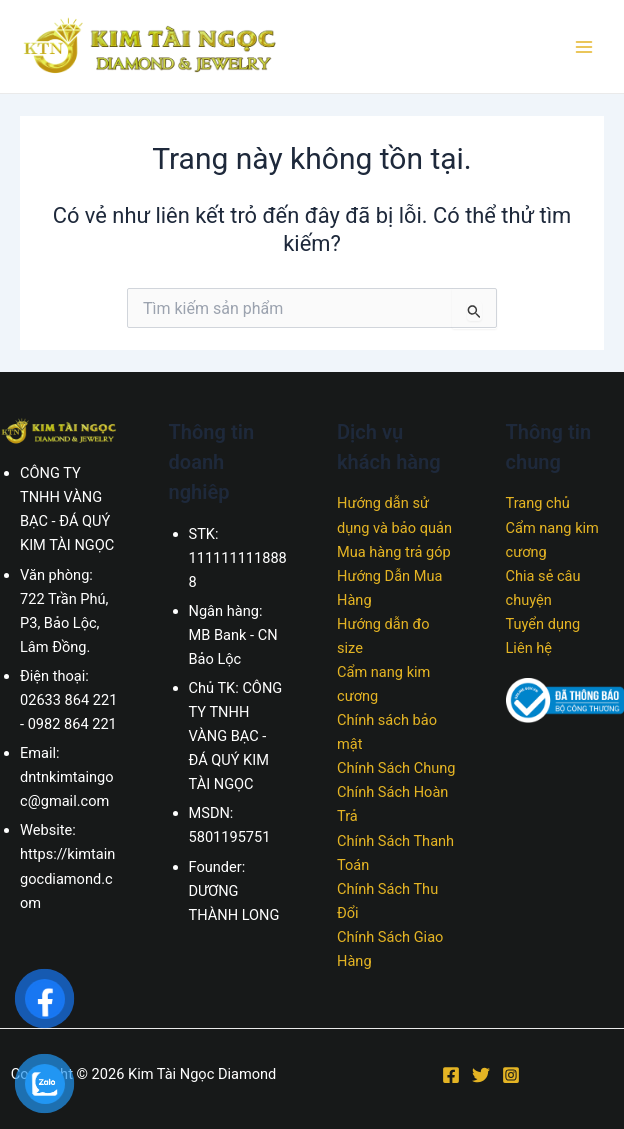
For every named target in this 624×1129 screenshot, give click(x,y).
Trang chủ (538, 503)
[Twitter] (481, 1075)
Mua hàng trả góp (394, 552)
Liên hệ (529, 648)
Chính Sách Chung (396, 768)
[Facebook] (451, 1075)
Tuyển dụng (543, 624)
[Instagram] (511, 1075)
